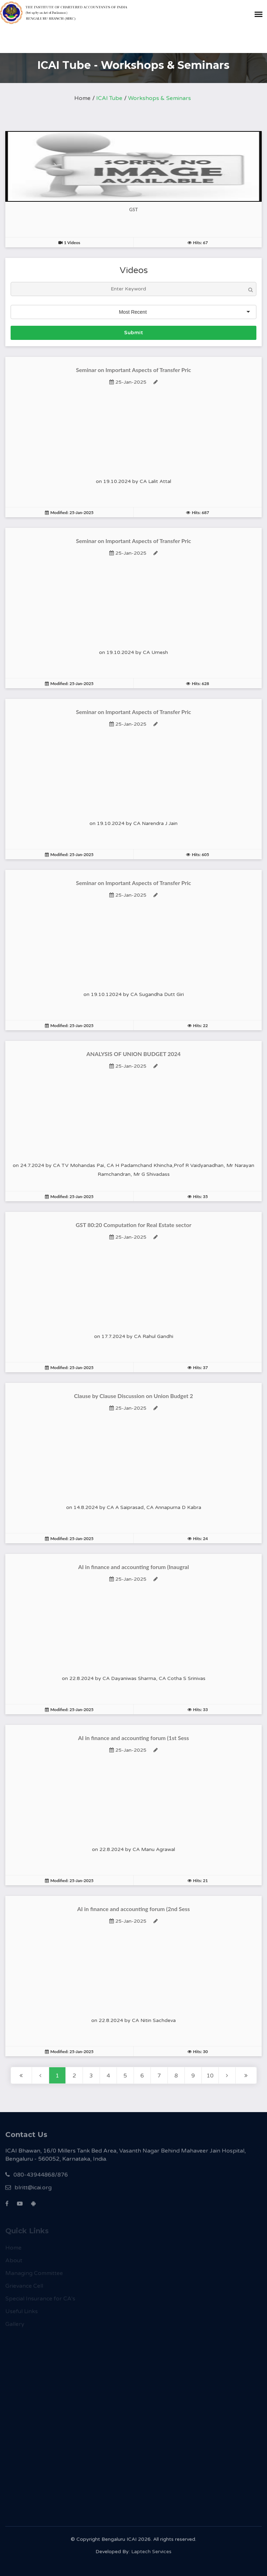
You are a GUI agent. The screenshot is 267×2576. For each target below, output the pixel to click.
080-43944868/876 (36, 2178)
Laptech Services (151, 2554)
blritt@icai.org (28, 2191)
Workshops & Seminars (159, 98)
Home (82, 98)
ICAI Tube (109, 98)
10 (210, 2075)
